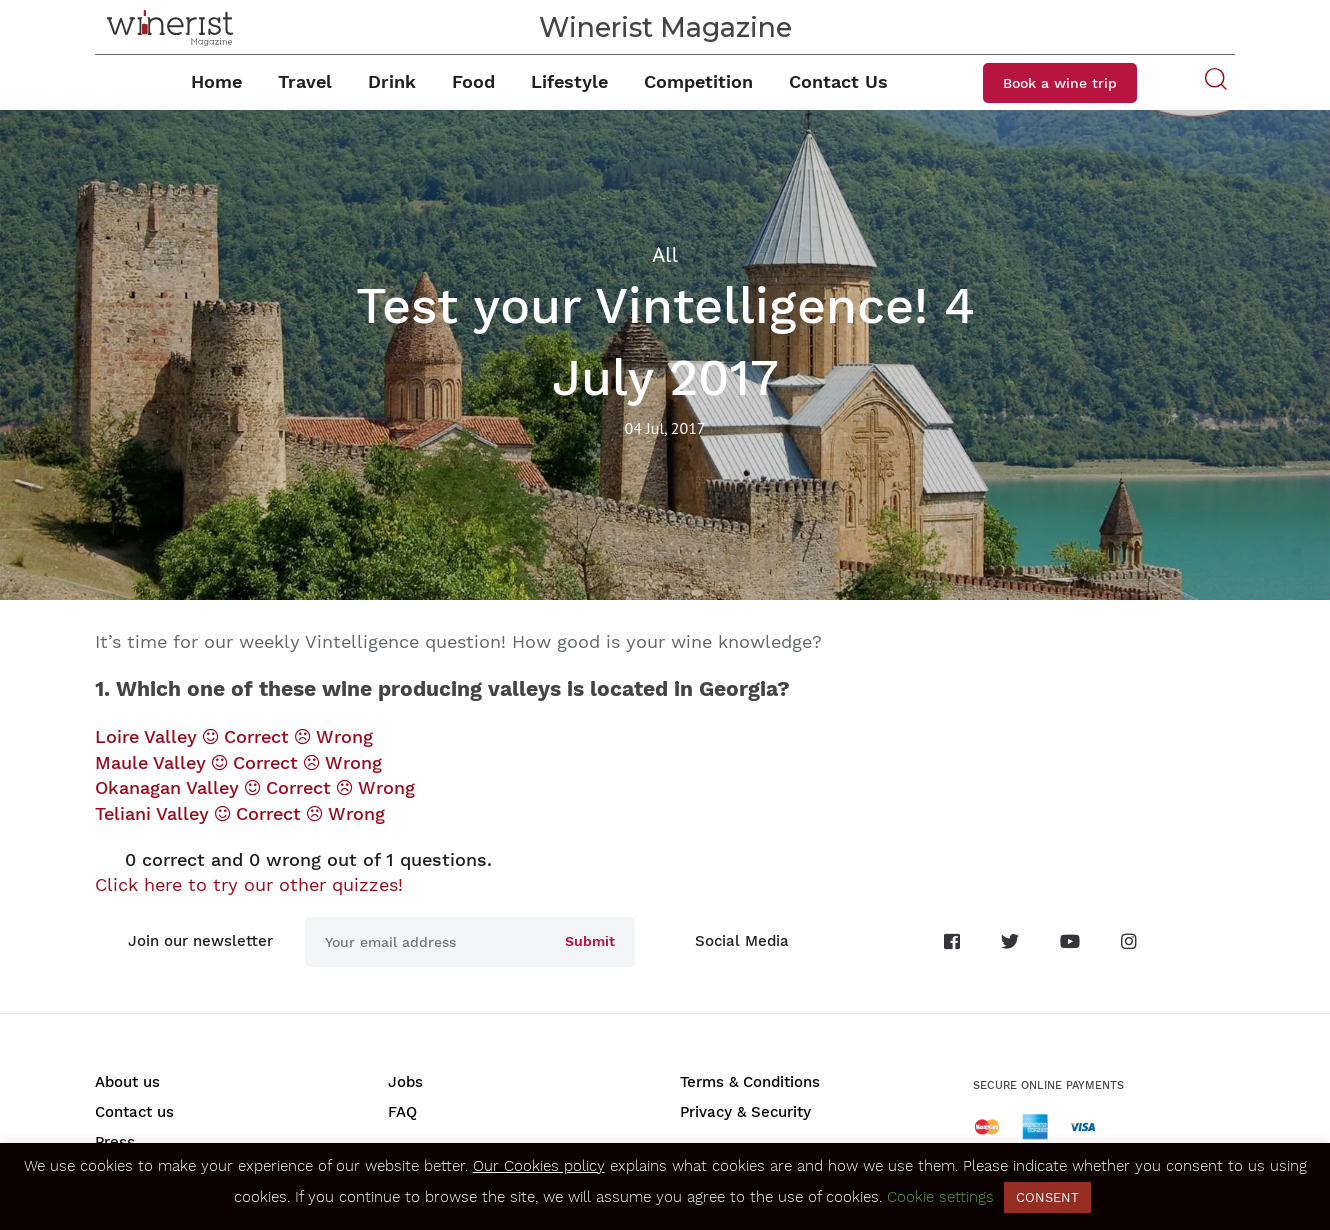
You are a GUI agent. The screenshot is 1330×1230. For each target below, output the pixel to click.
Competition (698, 81)
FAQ (402, 1112)
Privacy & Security (745, 1112)
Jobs (405, 1082)
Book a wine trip (1060, 83)
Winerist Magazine (665, 27)
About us (127, 1082)
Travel (305, 81)
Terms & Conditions (750, 1082)
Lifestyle (569, 81)
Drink (392, 81)
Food (473, 81)
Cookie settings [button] (940, 1197)
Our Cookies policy (539, 1166)
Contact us (134, 1112)
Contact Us (838, 81)
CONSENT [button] (1047, 1197)
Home (216, 81)
